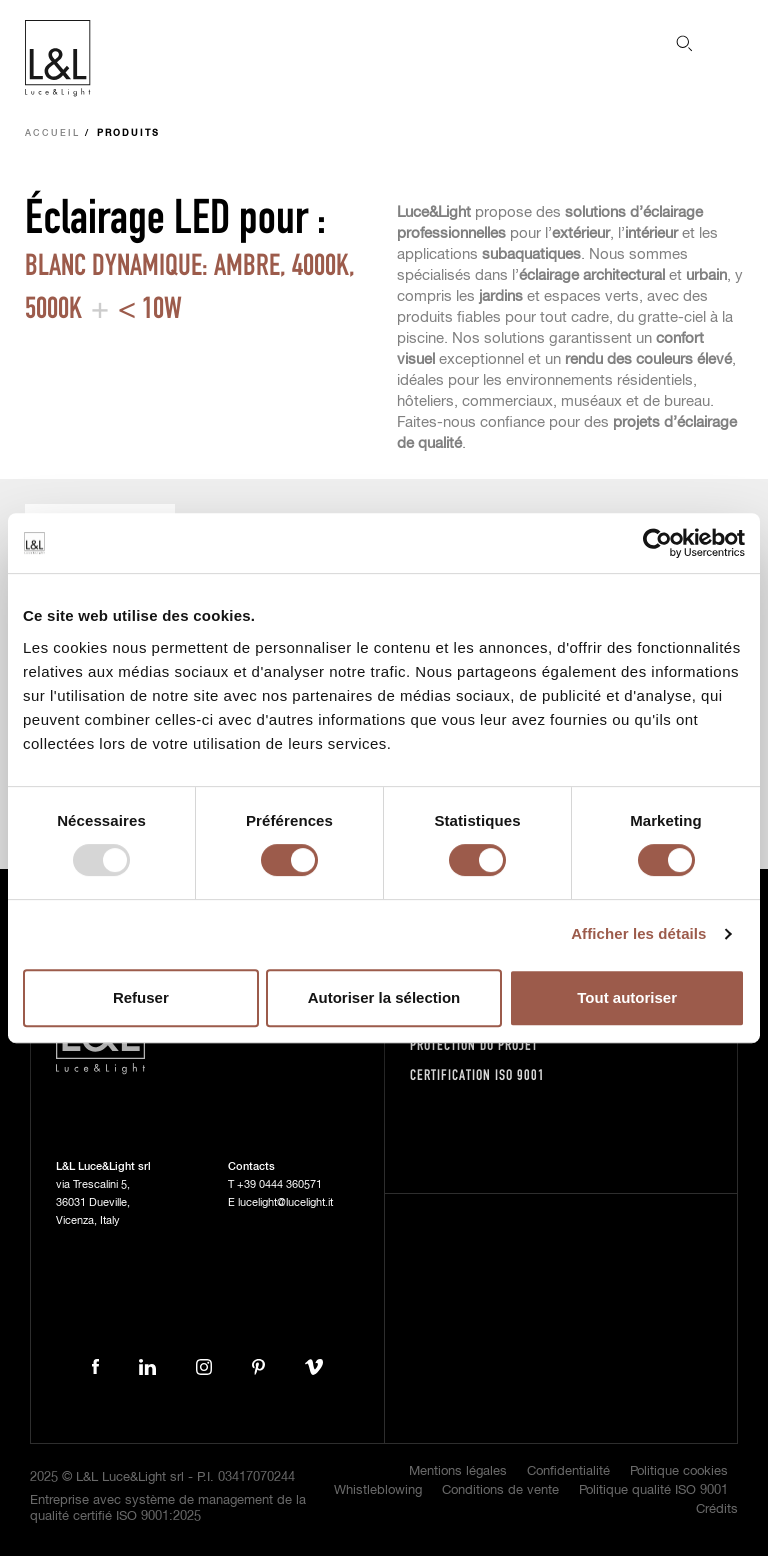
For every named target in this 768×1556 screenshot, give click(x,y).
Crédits (717, 1509)
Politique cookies (679, 1471)
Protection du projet (474, 1044)
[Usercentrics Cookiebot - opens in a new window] (657, 543)
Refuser (141, 997)
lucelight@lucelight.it (285, 1202)
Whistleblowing (378, 1490)
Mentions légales (458, 1471)
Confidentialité (568, 1471)
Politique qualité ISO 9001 (653, 1490)
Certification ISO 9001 (477, 1074)
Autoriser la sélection (384, 997)
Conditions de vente (500, 1490)
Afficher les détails (638, 933)
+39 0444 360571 (279, 1184)
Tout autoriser (627, 997)
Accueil (52, 133)
